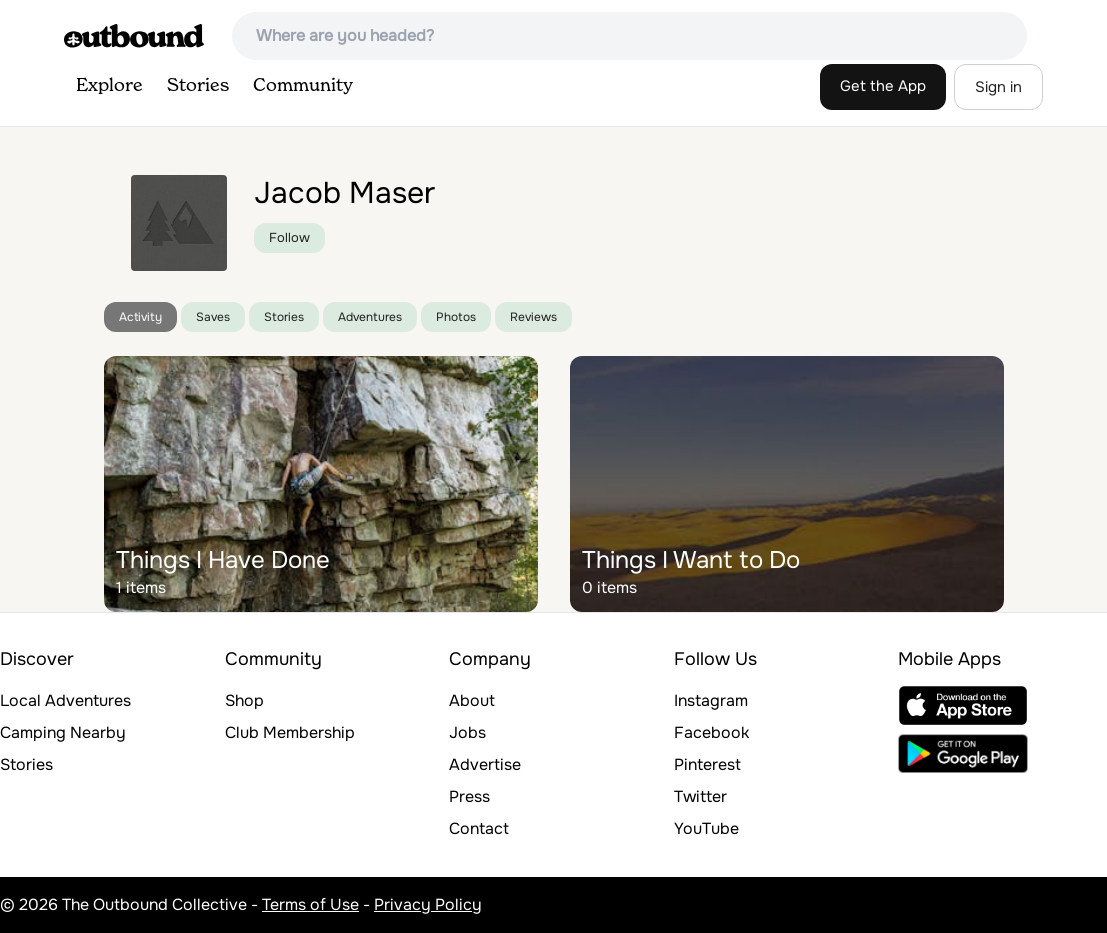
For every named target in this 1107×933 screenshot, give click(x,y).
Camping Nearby (63, 732)
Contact (479, 828)
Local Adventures (65, 700)
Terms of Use (310, 904)
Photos (456, 317)
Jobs (467, 732)
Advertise (485, 764)
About (472, 700)
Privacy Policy (428, 904)
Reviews (533, 317)
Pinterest (707, 764)
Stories (198, 86)
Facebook (711, 732)
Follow (289, 237)
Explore (109, 86)
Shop (244, 700)
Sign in (998, 87)
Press (469, 796)
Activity (140, 317)
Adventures (370, 317)
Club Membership (290, 732)
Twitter (700, 796)
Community (303, 86)
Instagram (711, 700)
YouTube (706, 828)
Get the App (883, 86)
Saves (213, 317)
